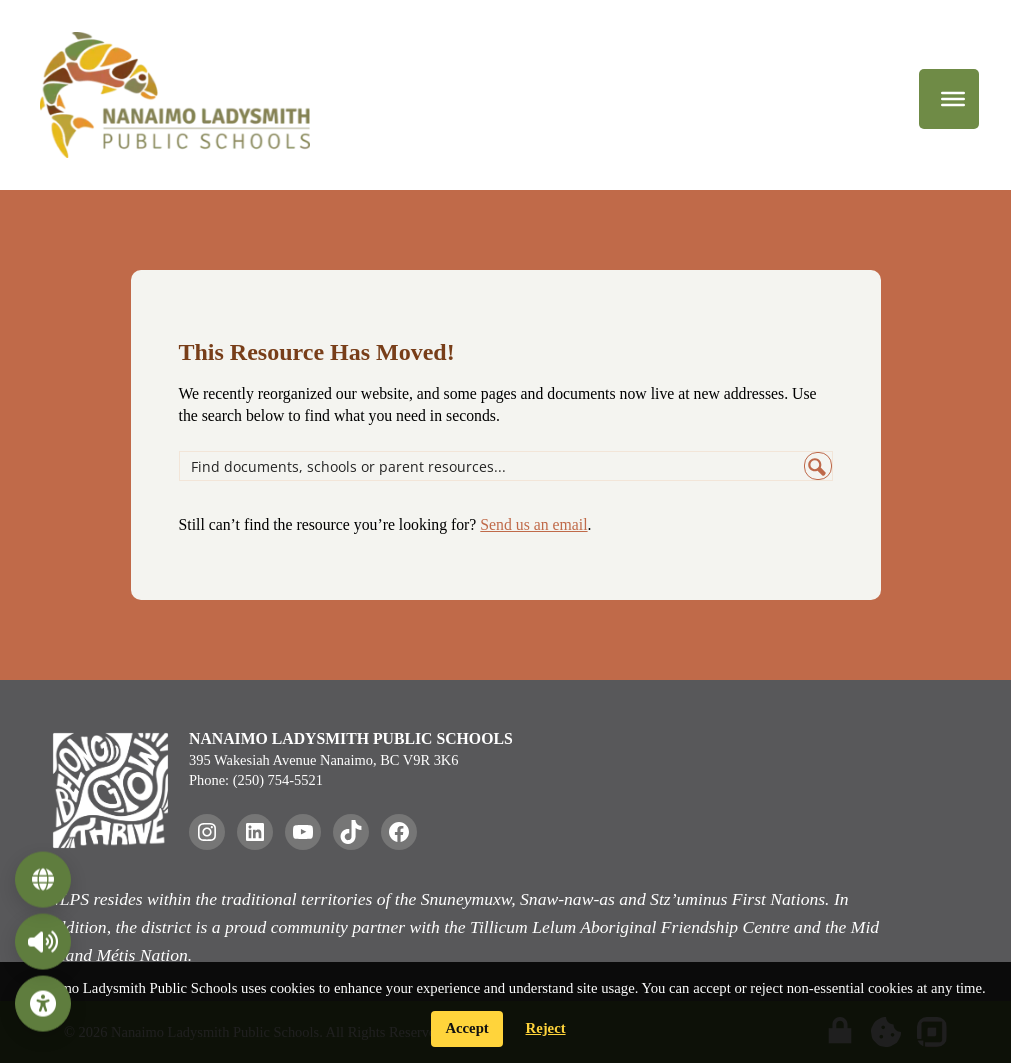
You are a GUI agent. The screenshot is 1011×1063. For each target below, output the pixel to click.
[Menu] (953, 99)
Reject (546, 1028)
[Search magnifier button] (818, 466)
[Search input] (493, 466)
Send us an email (533, 524)
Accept (466, 1028)
